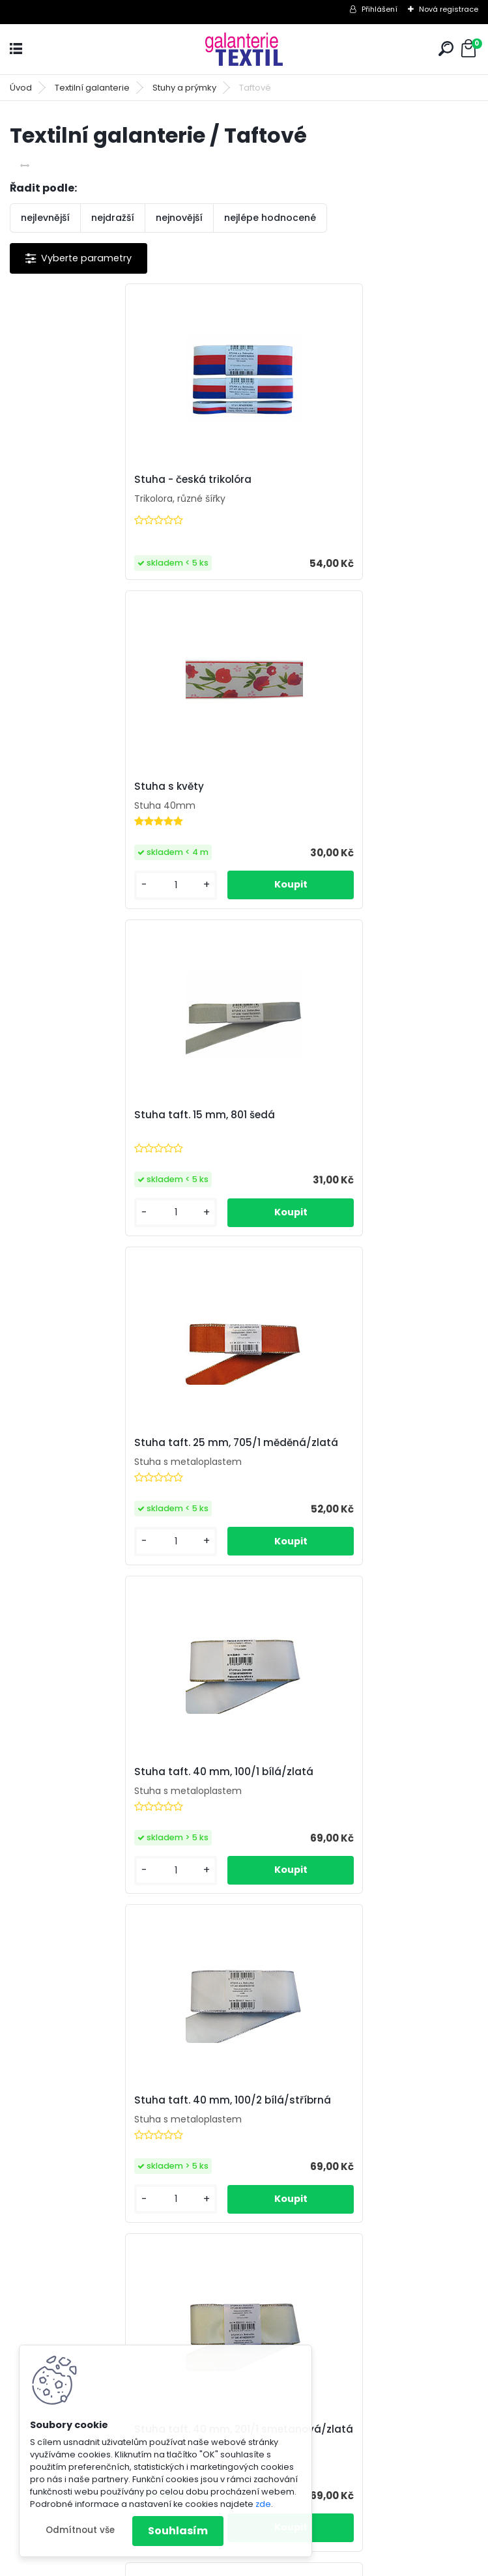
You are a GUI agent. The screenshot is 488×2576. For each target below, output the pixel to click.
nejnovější (179, 217)
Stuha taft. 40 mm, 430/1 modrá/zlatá (123, 1809)
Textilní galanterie (92, 87)
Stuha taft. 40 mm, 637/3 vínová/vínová (323, 1812)
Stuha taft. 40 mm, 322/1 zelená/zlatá (355, 1469)
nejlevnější (45, 217)
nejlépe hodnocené (270, 217)
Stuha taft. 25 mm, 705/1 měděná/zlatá (360, 808)
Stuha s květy (293, 479)
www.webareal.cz (297, 2562)
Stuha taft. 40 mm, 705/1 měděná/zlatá (244, 2144)
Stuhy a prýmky (184, 87)
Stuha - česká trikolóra (82, 487)
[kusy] (297, 578)
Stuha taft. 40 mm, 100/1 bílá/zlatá (113, 1137)
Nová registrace (448, 9)
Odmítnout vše (80, 2530)
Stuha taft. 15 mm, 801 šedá (94, 808)
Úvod (21, 87)
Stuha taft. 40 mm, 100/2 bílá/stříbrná (356, 1137)
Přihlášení (379, 9)
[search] (446, 48)
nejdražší (112, 217)
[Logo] (244, 49)
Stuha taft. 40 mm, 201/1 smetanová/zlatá (86, 1473)
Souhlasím (178, 2530)
